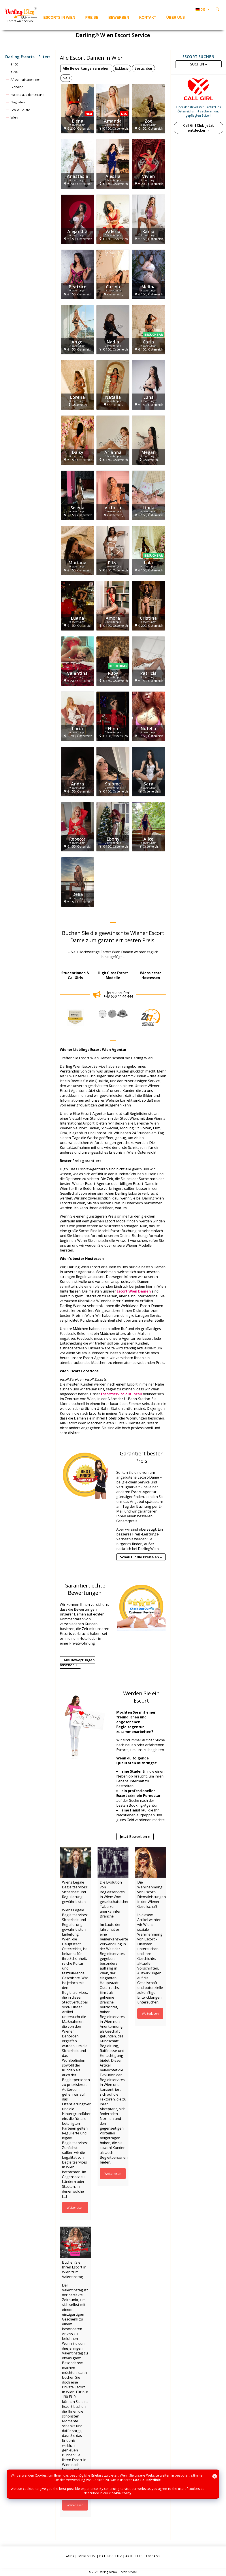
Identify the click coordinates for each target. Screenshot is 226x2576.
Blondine (17, 87)
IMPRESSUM (86, 2556)
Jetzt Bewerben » (135, 1836)
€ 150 (15, 64)
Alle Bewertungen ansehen (86, 68)
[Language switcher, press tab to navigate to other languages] (202, 9)
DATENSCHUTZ (110, 2556)
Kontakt (147, 17)
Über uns (175, 17)
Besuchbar (143, 68)
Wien (14, 117)
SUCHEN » (198, 64)
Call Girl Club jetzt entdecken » (198, 128)
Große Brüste (20, 110)
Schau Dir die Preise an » (141, 1557)
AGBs (70, 2556)
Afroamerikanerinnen (26, 79)
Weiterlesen (75, 2207)
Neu (66, 78)
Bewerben (118, 17)
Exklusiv (122, 68)
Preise (91, 17)
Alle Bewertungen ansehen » (77, 1662)
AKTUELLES (133, 2556)
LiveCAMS (153, 2556)
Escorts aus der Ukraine (27, 95)
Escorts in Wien (59, 17)
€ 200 (15, 72)
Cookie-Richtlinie (147, 2479)
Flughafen (18, 102)
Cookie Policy (120, 2493)
